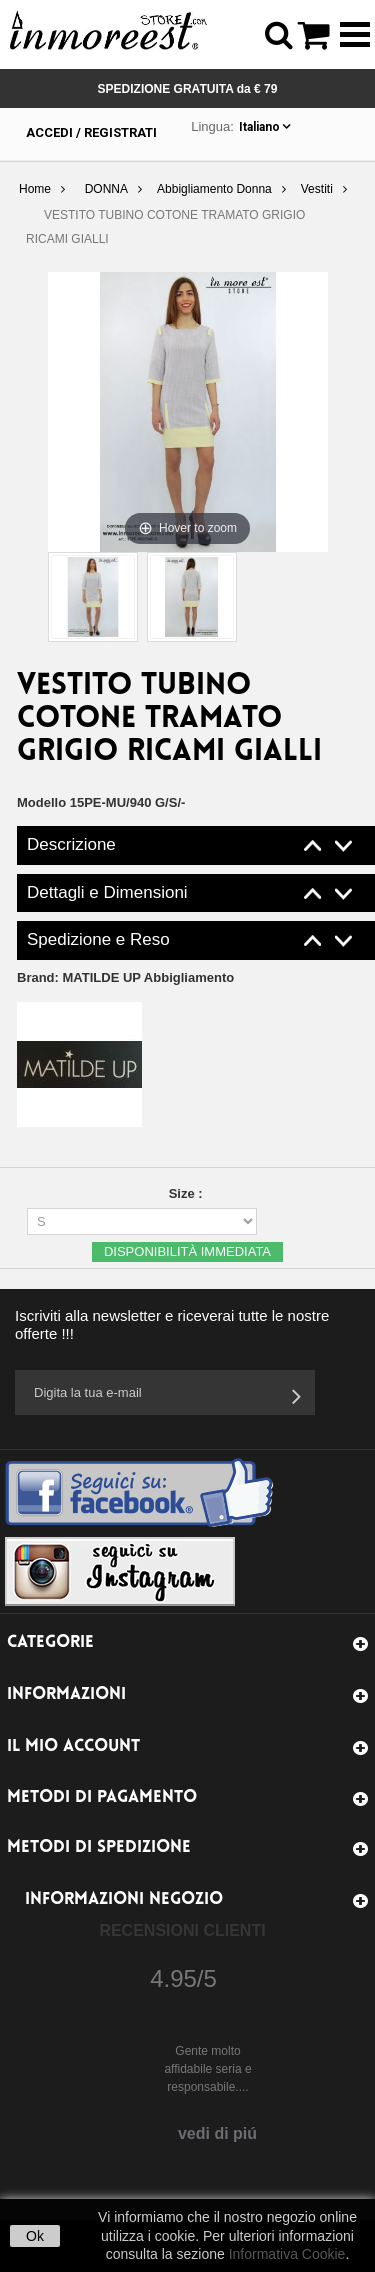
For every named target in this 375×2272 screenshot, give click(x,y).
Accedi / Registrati (91, 132)
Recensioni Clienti (182, 1930)
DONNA (106, 189)
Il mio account (73, 1746)
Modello (41, 802)
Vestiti (317, 189)
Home (35, 189)
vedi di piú (217, 2133)
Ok (35, 2236)
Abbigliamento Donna (214, 189)
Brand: (125, 977)
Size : (188, 1193)
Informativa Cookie (287, 2254)
